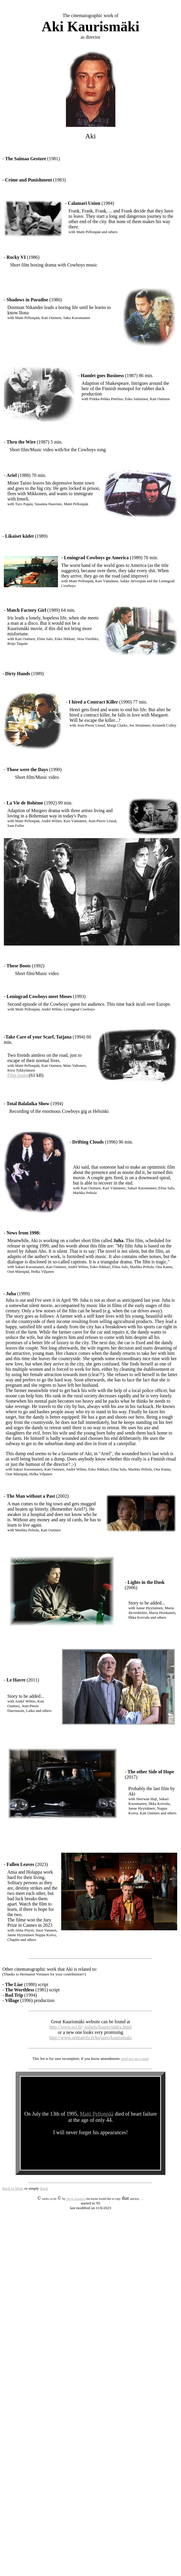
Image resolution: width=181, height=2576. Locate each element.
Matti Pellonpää (96, 2114)
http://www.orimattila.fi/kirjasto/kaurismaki (90, 2037)
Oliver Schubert (75, 2198)
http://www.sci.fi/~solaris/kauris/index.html (90, 2026)
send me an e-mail (135, 2058)
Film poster (18, 1075)
